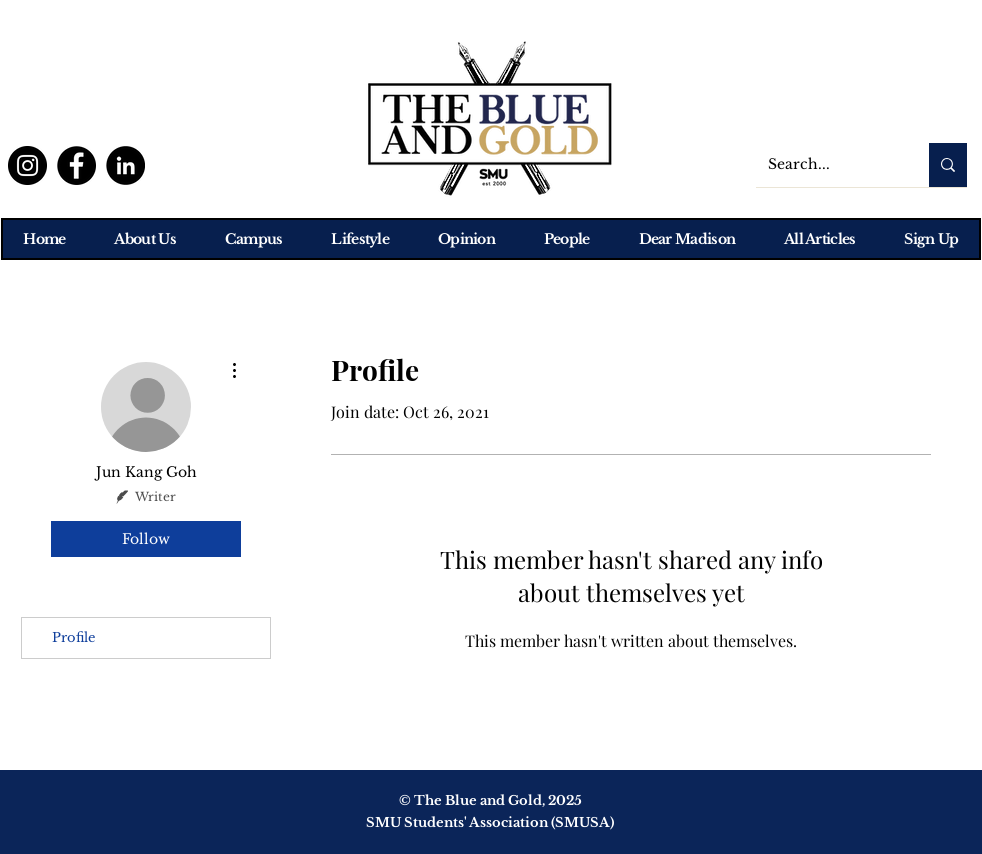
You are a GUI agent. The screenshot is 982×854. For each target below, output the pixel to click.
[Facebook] (76, 165)
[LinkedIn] (125, 165)
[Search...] (827, 165)
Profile (73, 637)
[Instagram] (27, 165)
